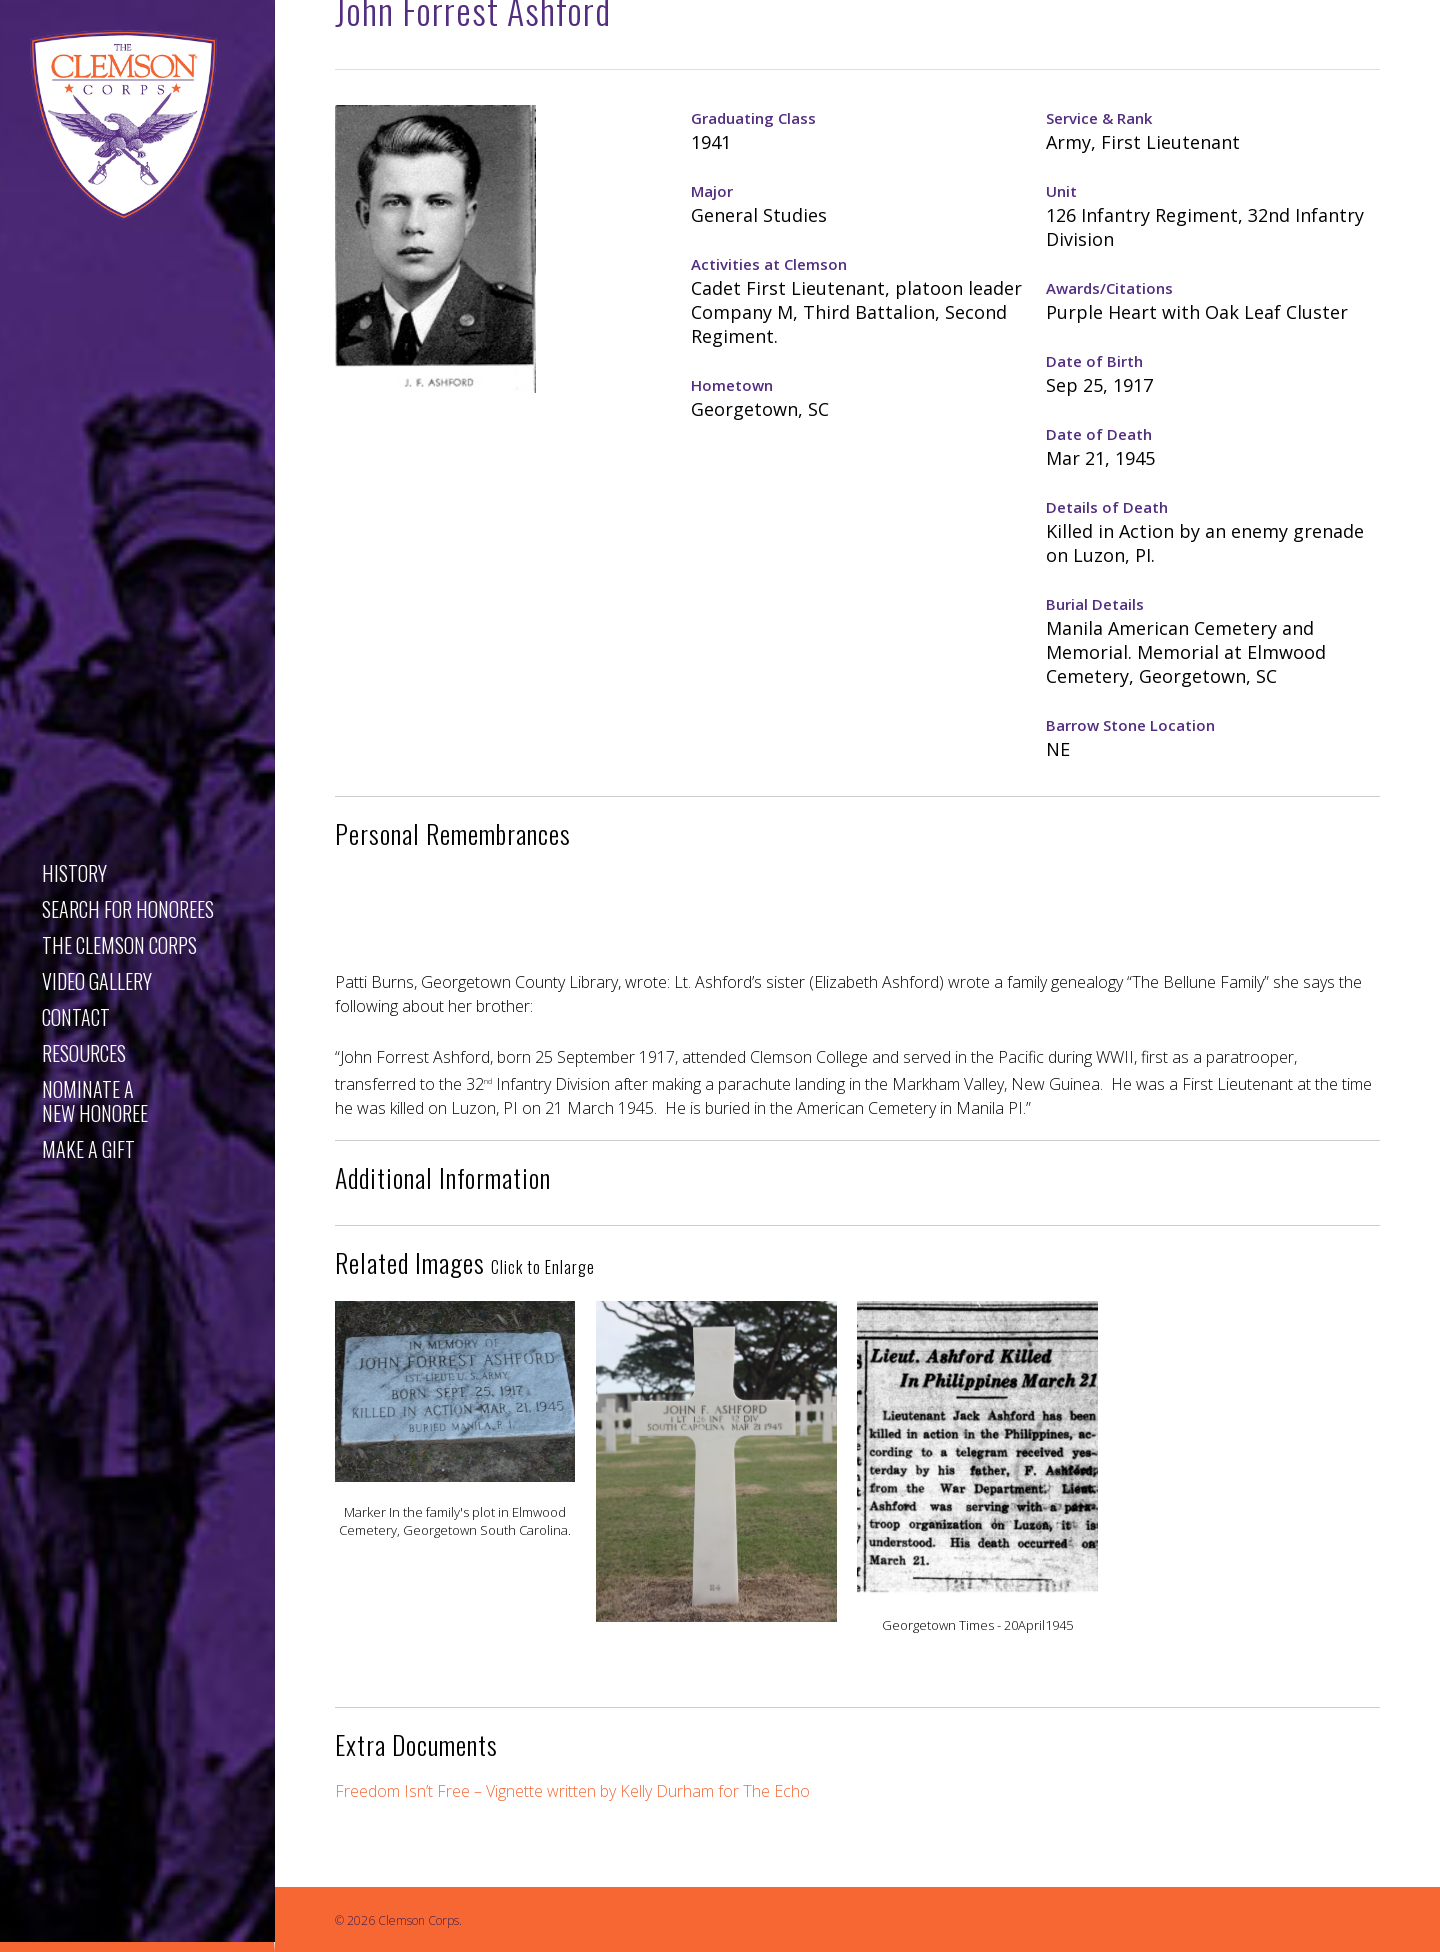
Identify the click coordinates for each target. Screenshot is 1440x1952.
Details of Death (1107, 507)
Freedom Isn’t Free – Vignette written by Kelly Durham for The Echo (572, 1791)
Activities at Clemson (769, 264)
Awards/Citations (1109, 288)
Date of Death (1099, 434)
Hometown (732, 385)
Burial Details (1095, 604)
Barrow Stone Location (1130, 725)
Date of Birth (1094, 361)
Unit (1061, 191)
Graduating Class (753, 118)
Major (712, 191)
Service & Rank (1099, 118)
